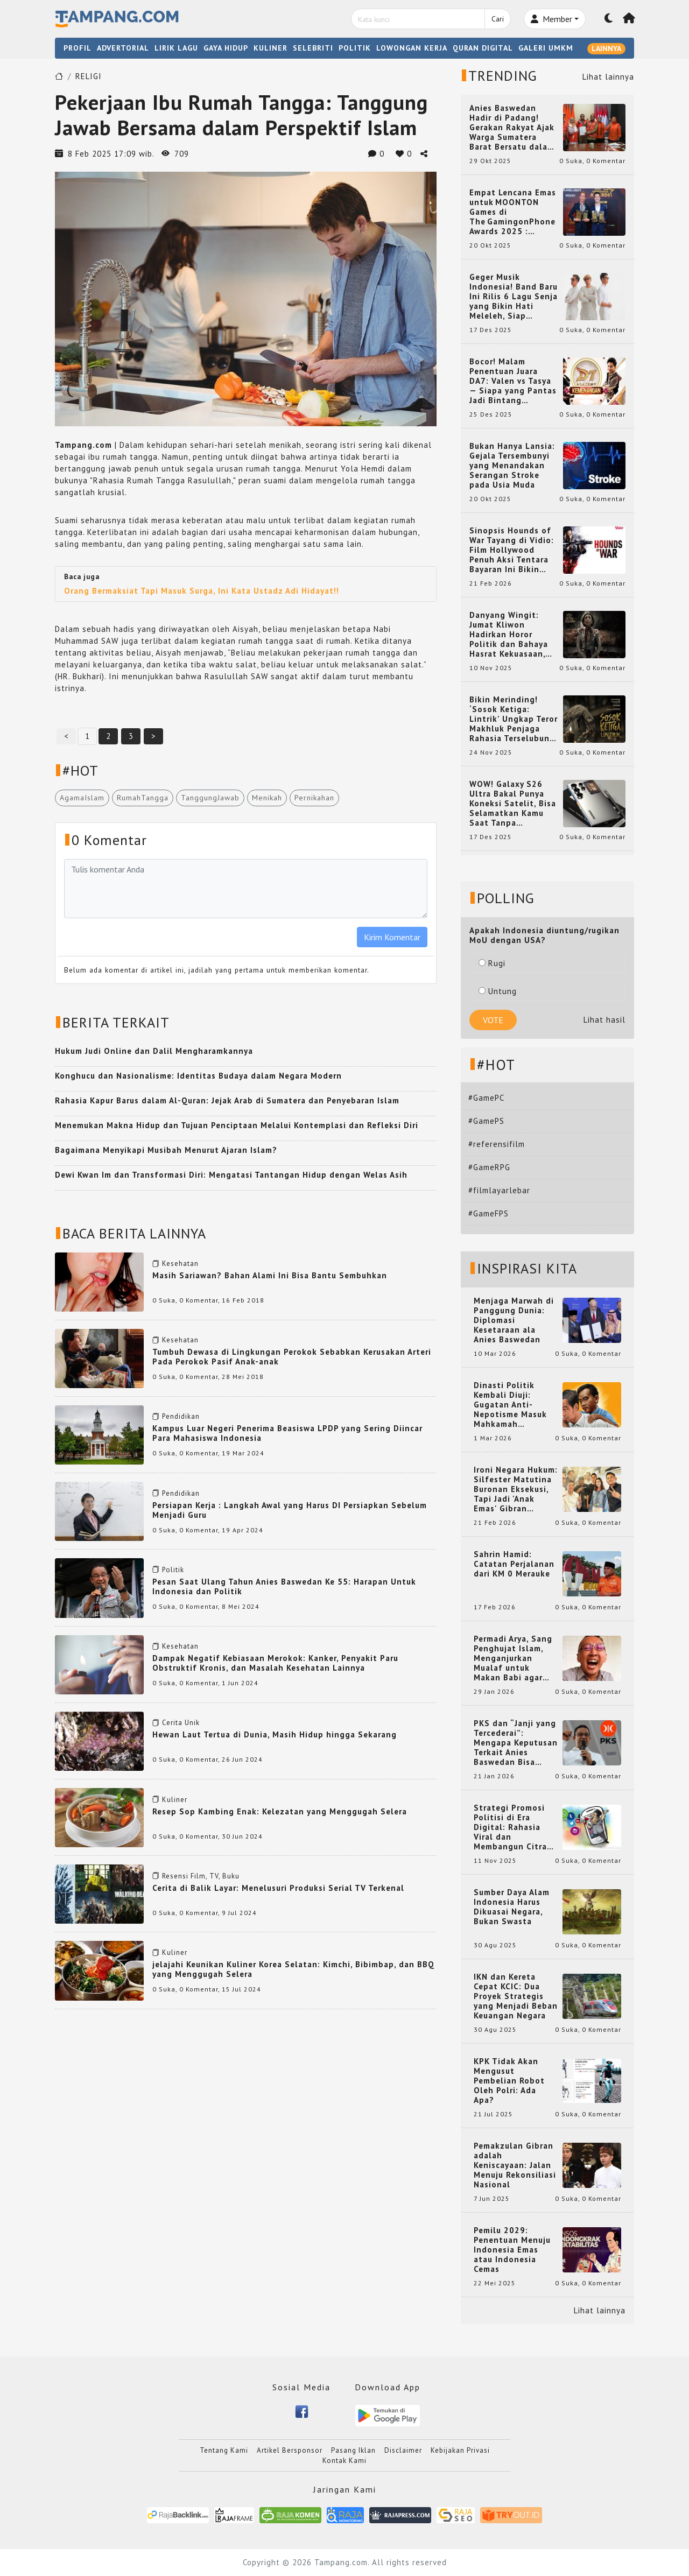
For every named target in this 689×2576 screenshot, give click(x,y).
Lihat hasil (604, 1020)
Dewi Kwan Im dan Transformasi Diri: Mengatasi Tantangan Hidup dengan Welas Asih (231, 1175)
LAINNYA (606, 48)
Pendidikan (181, 1416)
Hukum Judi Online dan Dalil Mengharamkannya (154, 1051)
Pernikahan (314, 798)
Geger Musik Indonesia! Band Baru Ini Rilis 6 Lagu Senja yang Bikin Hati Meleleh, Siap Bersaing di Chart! (513, 296)
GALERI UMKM (545, 48)
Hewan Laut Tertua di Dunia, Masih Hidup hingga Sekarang (274, 1734)
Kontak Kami (344, 2460)
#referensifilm (496, 1144)
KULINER (270, 48)
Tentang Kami (224, 2450)
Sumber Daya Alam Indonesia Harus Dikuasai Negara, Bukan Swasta (512, 1907)
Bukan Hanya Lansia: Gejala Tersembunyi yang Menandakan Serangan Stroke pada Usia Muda (512, 465)
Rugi (492, 963)
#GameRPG (489, 1167)
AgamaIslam (82, 798)
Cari (497, 19)
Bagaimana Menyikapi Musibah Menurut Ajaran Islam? (166, 1150)
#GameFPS (488, 1213)
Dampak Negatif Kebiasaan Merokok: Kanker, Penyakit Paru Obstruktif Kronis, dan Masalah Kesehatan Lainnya (275, 1663)
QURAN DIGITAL (483, 48)
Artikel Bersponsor (289, 2450)
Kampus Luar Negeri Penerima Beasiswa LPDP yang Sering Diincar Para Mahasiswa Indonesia (287, 1433)
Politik (173, 1569)
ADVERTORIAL (123, 48)
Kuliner (174, 1799)
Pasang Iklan (353, 2450)
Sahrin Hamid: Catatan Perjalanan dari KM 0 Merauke (514, 1564)
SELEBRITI (313, 48)
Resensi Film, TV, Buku (201, 1876)
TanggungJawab (210, 798)
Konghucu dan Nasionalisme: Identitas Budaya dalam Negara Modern (198, 1076)
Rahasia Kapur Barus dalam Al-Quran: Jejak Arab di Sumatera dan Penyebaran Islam (227, 1100)
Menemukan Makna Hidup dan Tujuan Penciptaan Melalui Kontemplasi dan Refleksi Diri (236, 1125)
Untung (498, 991)
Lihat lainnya (608, 77)
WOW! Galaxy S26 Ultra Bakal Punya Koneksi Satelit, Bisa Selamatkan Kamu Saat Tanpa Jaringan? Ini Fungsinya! (512, 803)
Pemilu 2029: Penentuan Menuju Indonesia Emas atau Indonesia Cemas (512, 2250)
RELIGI (88, 76)
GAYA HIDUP (225, 48)
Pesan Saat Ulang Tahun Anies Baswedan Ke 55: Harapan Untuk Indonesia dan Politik (284, 1586)
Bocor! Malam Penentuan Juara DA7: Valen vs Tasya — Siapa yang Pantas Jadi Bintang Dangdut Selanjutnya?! (513, 381)
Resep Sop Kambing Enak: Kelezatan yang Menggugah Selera (279, 1811)
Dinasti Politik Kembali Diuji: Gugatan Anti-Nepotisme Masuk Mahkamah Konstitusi (510, 1405)
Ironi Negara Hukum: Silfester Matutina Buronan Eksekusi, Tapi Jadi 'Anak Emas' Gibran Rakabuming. (516, 1489)
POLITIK (355, 48)
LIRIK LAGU (176, 48)
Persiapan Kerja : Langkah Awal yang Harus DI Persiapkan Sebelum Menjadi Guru (289, 1510)
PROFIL (78, 48)
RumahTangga (142, 798)
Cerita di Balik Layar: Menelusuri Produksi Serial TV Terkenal (278, 1888)
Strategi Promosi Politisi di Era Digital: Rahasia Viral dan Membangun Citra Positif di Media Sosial (510, 1827)
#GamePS (486, 1121)
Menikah (267, 798)
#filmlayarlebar (499, 1190)
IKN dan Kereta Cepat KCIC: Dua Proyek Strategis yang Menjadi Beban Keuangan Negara (516, 1996)
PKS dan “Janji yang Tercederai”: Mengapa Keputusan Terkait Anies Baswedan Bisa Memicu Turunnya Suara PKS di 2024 (516, 1743)
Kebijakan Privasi (460, 2450)
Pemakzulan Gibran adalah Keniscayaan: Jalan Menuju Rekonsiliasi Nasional (515, 2165)
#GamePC (486, 1098)
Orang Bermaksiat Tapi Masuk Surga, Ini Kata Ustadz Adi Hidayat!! (201, 591)
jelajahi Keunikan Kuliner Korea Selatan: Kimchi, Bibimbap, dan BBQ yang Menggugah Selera (293, 1969)
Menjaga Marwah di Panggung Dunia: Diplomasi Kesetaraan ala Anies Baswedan (514, 1320)
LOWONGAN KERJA (411, 48)
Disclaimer (403, 2450)
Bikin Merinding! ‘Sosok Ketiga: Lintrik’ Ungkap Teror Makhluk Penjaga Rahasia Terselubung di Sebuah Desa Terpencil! (513, 719)
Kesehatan (180, 1263)
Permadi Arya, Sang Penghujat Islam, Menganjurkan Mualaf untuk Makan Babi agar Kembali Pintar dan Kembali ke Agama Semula (513, 1658)
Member (551, 18)
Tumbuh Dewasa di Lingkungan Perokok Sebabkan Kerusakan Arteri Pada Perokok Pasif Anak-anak (291, 1357)
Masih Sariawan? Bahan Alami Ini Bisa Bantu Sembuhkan (269, 1275)
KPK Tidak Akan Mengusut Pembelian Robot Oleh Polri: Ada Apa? (509, 2081)
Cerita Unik (181, 1722)
